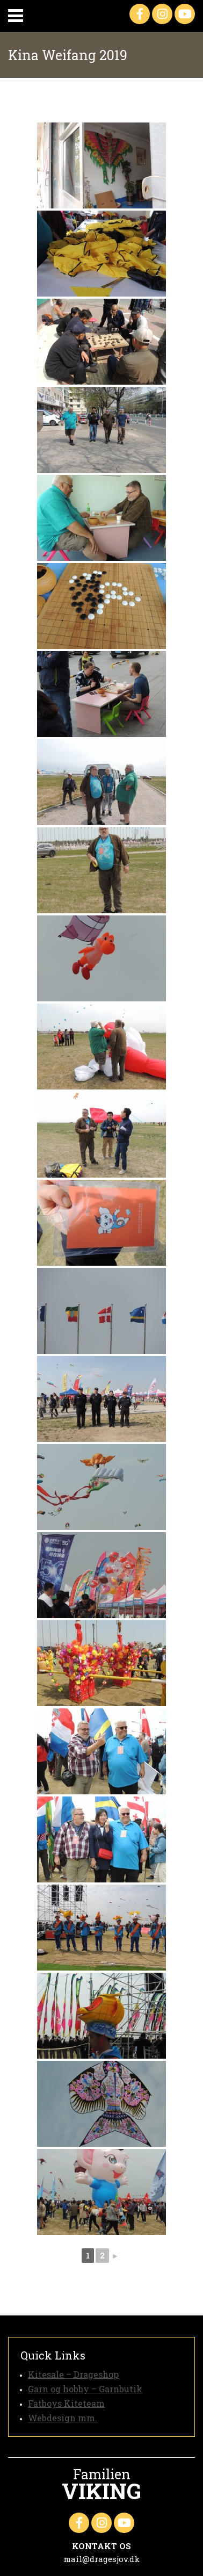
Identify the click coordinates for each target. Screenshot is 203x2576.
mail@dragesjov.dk (101, 2558)
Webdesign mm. (62, 2417)
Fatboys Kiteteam (66, 2403)
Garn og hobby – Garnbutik (85, 2388)
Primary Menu (15, 15)
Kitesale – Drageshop (73, 2374)
